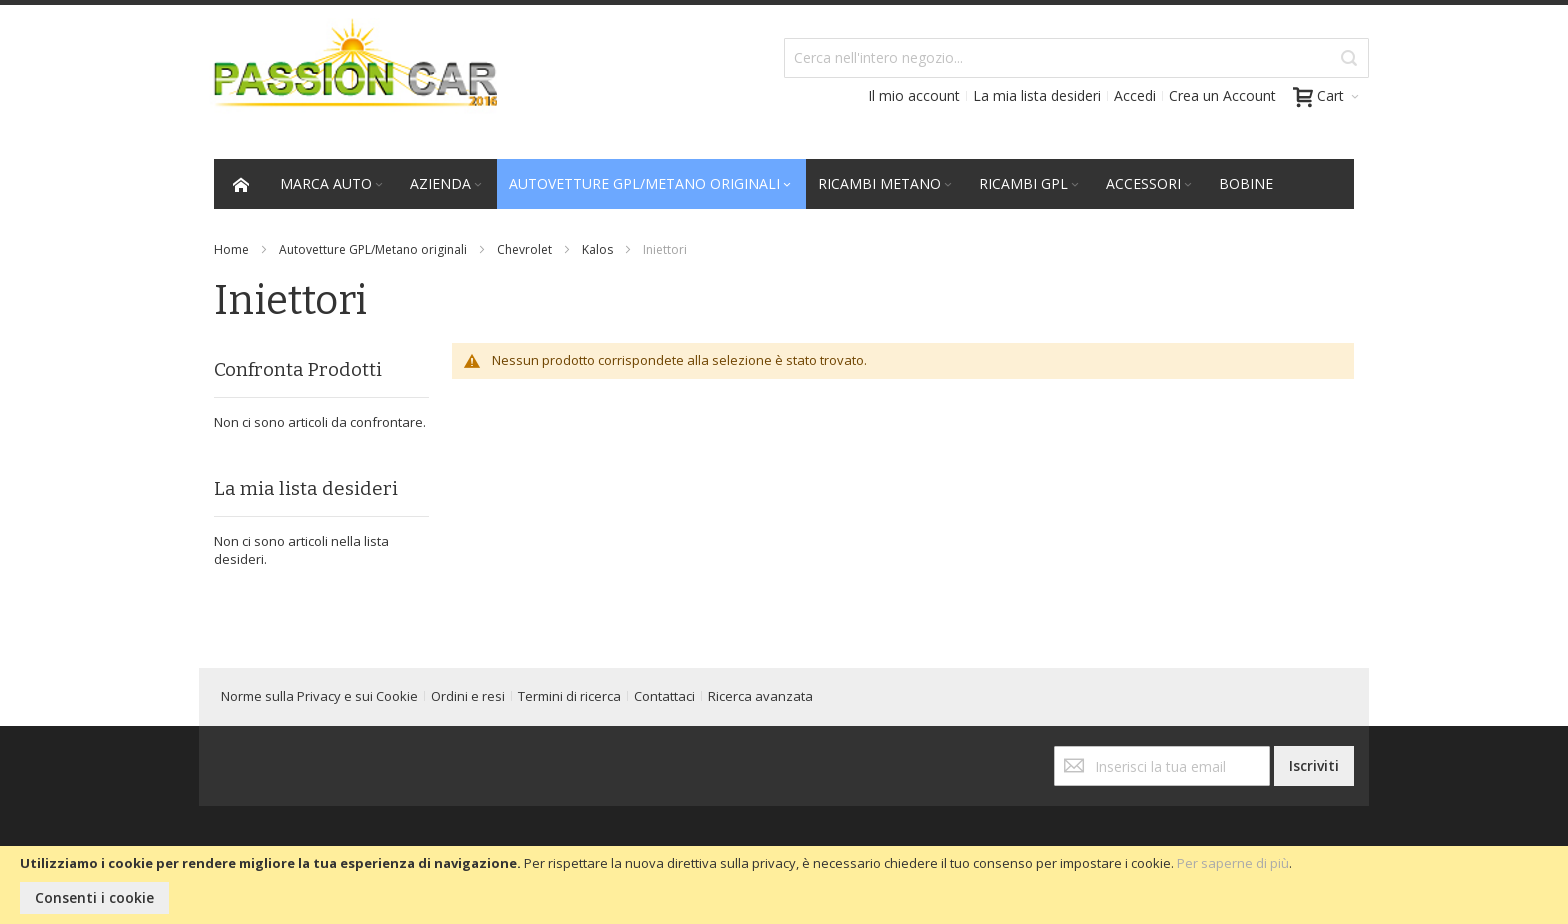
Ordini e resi (468, 696)
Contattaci (664, 696)
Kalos (597, 249)
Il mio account (914, 95)
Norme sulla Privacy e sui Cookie (319, 696)
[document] (784, 885)
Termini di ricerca (569, 696)
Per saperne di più (1233, 863)
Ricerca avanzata (760, 696)
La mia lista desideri (1037, 95)
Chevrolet (524, 249)
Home (231, 249)
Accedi (1135, 95)
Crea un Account (1222, 95)
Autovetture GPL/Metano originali (373, 249)
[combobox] (1076, 58)
